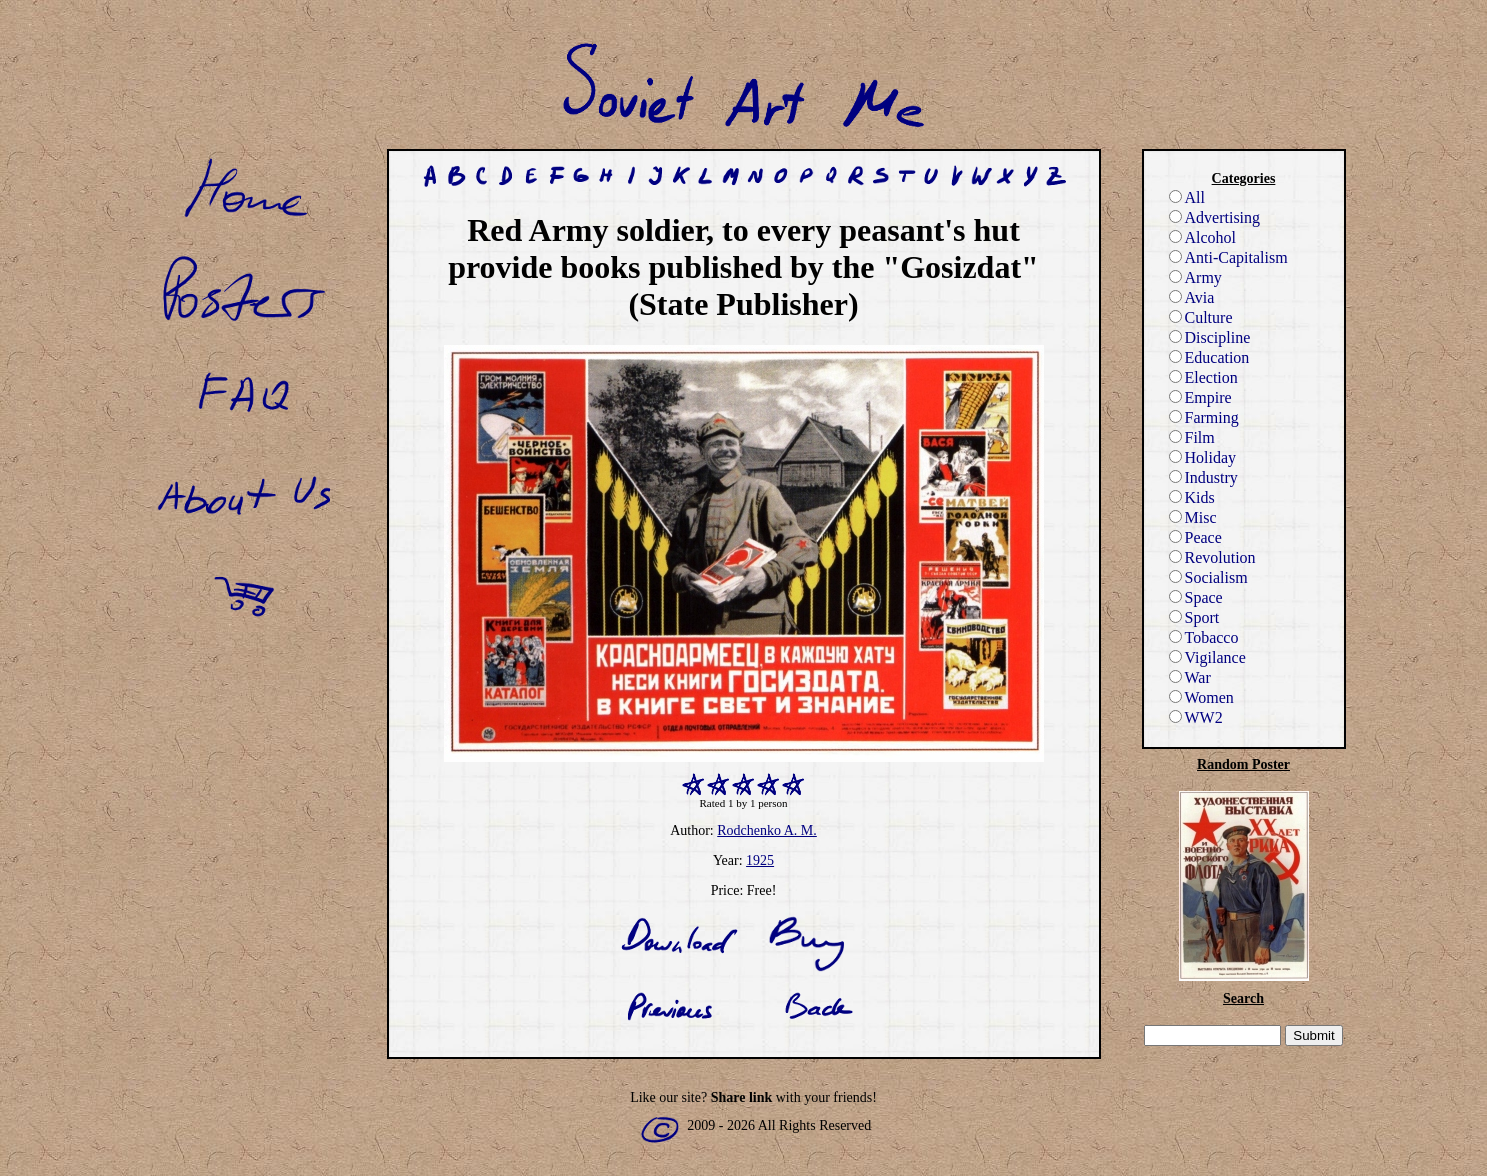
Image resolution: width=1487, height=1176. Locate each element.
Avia (1192, 297)
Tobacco (1204, 637)
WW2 (1196, 717)
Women (1201, 697)
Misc (1193, 517)
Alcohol (1203, 237)
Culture (1201, 317)
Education (1209, 357)
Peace (1195, 537)
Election (1203, 377)
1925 (760, 860)
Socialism (1208, 577)
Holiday (1203, 457)
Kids (1192, 497)
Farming (1204, 417)
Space (1196, 597)
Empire (1200, 397)
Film (1192, 437)
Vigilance (1207, 657)
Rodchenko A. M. (767, 830)
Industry (1203, 477)
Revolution (1212, 557)
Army (1195, 277)
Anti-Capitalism (1228, 257)
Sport (1194, 617)
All (1187, 197)
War (1190, 677)
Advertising (1215, 217)
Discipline (1210, 337)
